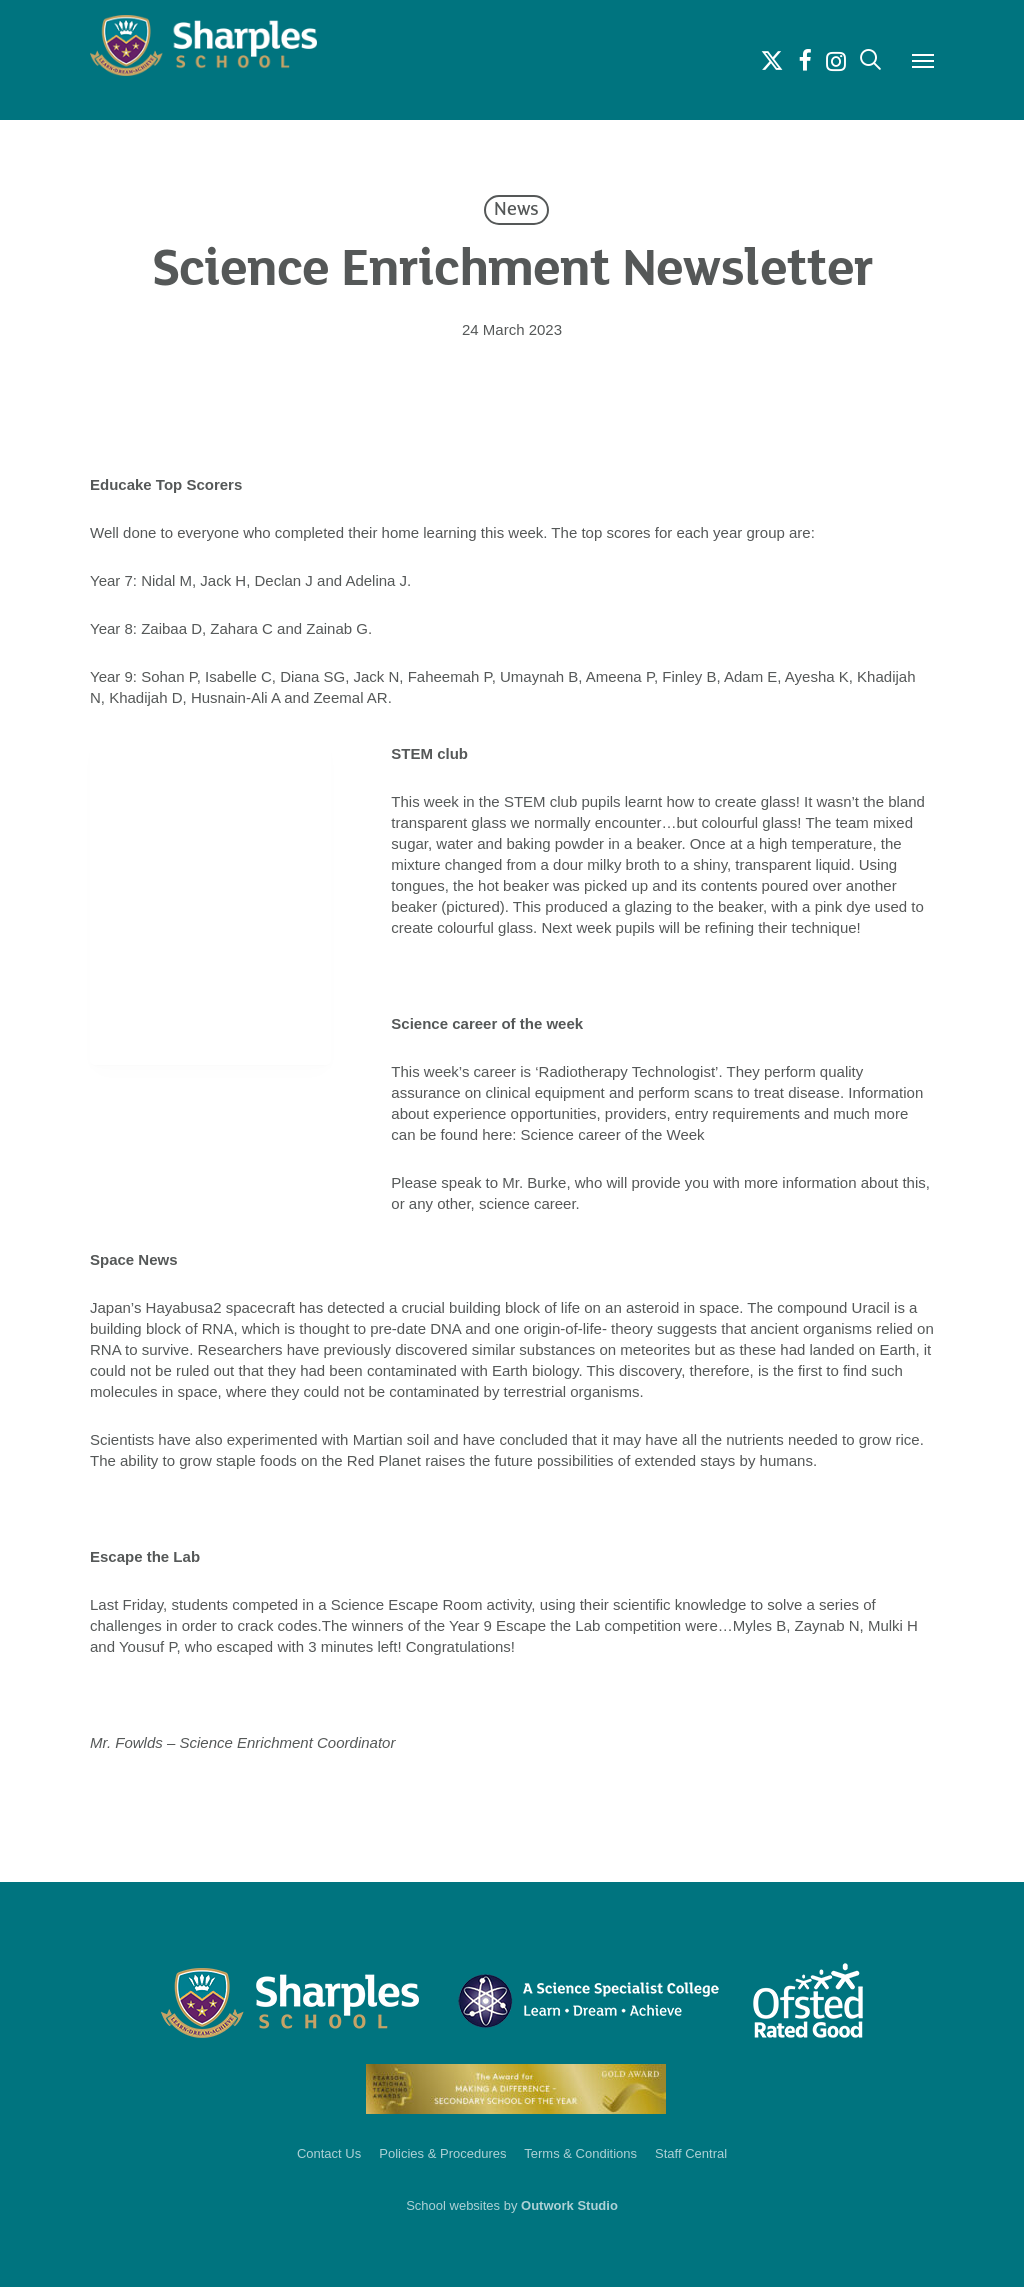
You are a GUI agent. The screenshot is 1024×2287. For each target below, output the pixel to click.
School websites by (512, 2205)
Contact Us (329, 2153)
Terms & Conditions (580, 2153)
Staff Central (691, 2153)
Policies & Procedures (442, 2153)
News (516, 210)
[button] (923, 60)
